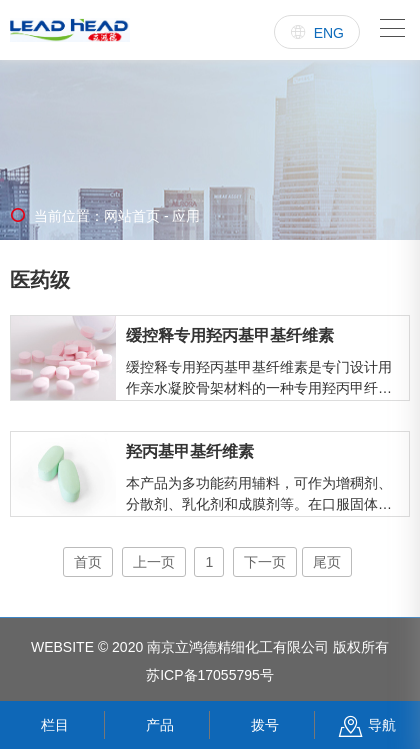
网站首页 (132, 216)
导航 (367, 725)
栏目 (52, 725)
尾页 (327, 562)
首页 (88, 562)
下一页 (265, 562)
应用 (185, 216)
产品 (157, 725)
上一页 (154, 562)
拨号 (262, 725)
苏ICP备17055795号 (210, 675)
